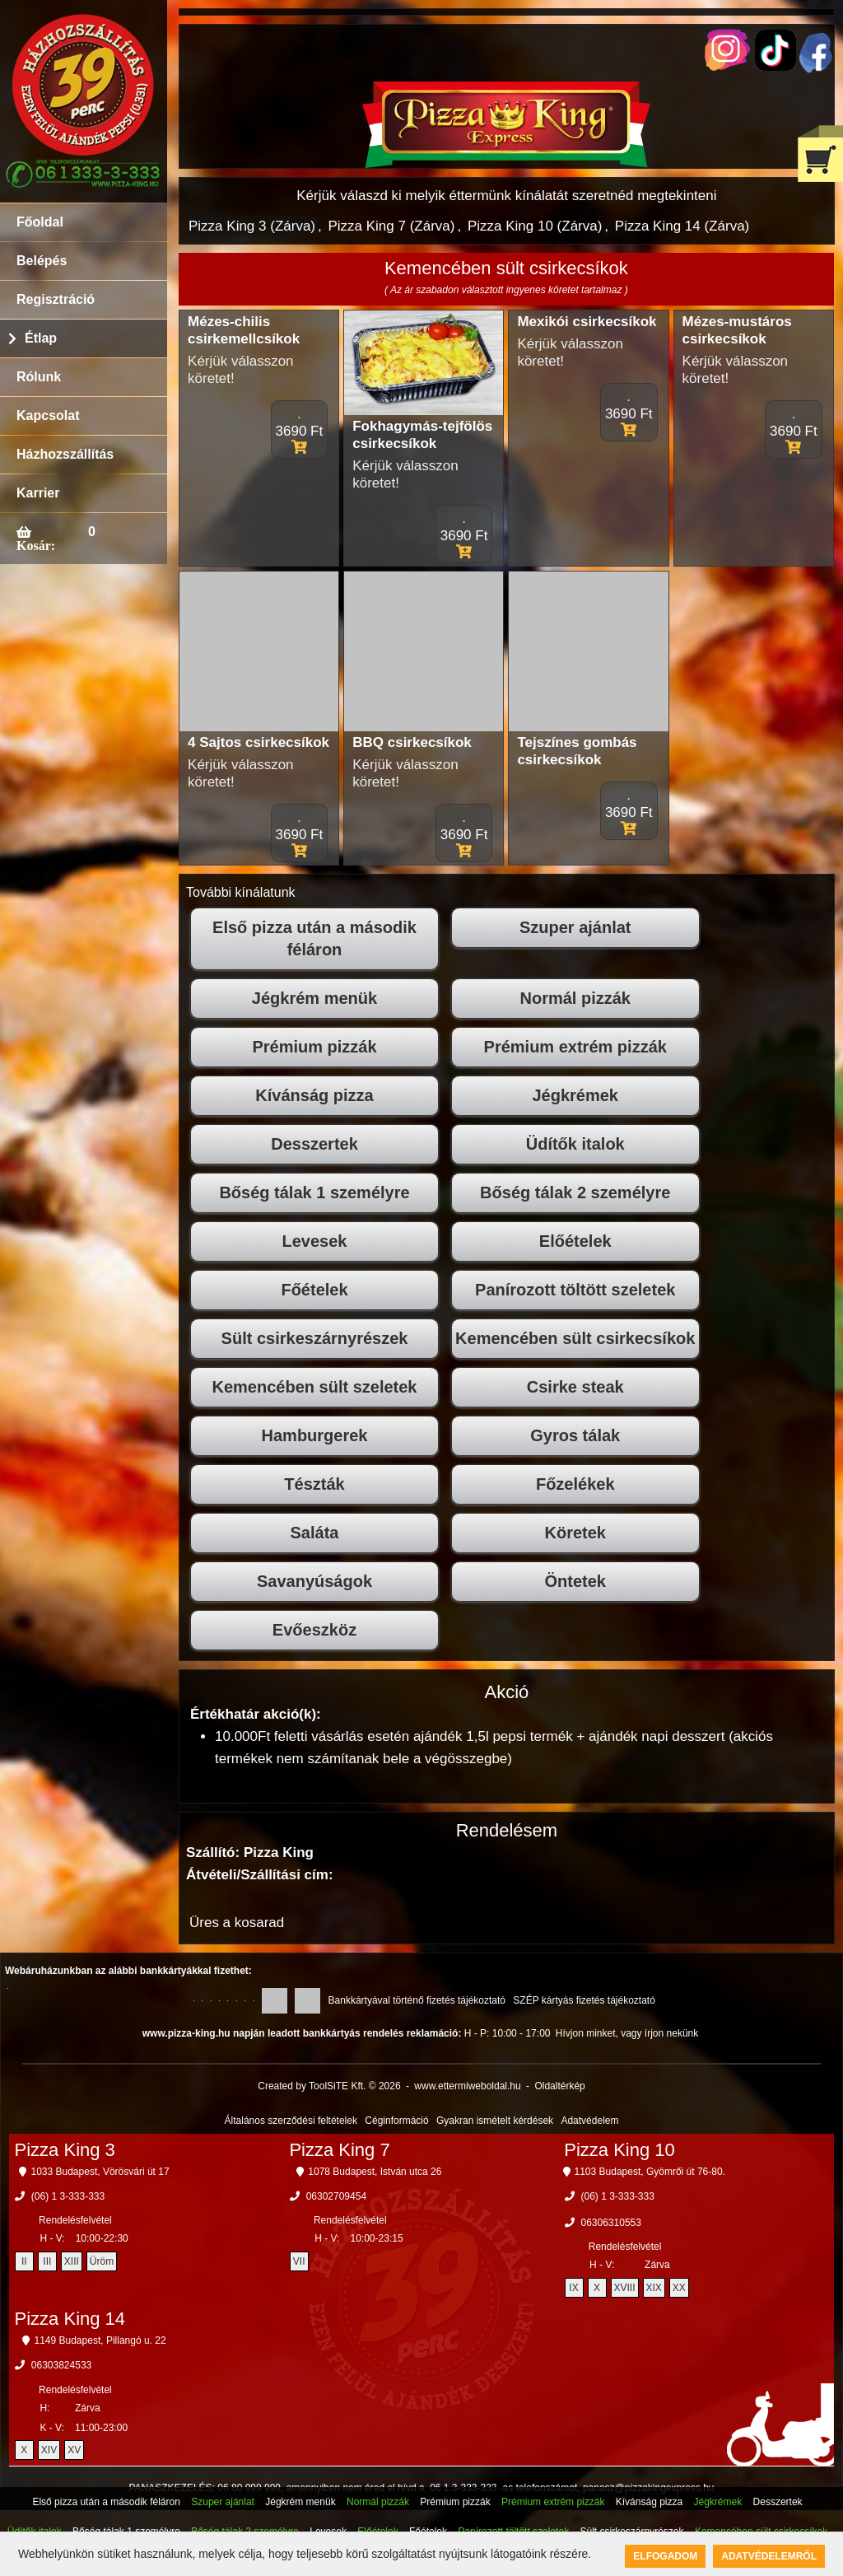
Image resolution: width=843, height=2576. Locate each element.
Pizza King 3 (65, 2150)
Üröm (102, 2261)
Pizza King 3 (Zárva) (252, 226)
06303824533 (61, 2365)
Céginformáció (396, 2120)
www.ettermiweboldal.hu (467, 2086)
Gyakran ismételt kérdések (494, 2120)
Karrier (37, 493)
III (47, 2261)
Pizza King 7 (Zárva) (391, 226)
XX (679, 2288)
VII (299, 2261)
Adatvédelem (589, 2120)
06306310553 (611, 2222)
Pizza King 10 (619, 2150)
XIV (49, 2450)
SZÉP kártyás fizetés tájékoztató (584, 2000)
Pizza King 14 (70, 2318)
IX (573, 2288)
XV (74, 2450)
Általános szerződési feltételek (291, 2120)
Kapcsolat (47, 415)
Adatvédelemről (769, 2556)
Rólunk (38, 377)
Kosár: (35, 545)
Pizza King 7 (339, 2150)
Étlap (41, 338)
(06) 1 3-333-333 (68, 2196)
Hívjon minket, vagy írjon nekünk (627, 2033)
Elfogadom (665, 2556)
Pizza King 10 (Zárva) (535, 226)
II (24, 2261)
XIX (654, 2288)
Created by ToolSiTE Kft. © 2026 (329, 2086)
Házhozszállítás (65, 454)
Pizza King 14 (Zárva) (682, 226)
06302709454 (336, 2196)
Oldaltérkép (559, 2086)
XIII (71, 2261)
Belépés (41, 261)
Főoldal (39, 222)
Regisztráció (55, 299)
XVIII (625, 2288)
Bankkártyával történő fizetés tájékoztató (416, 2000)
